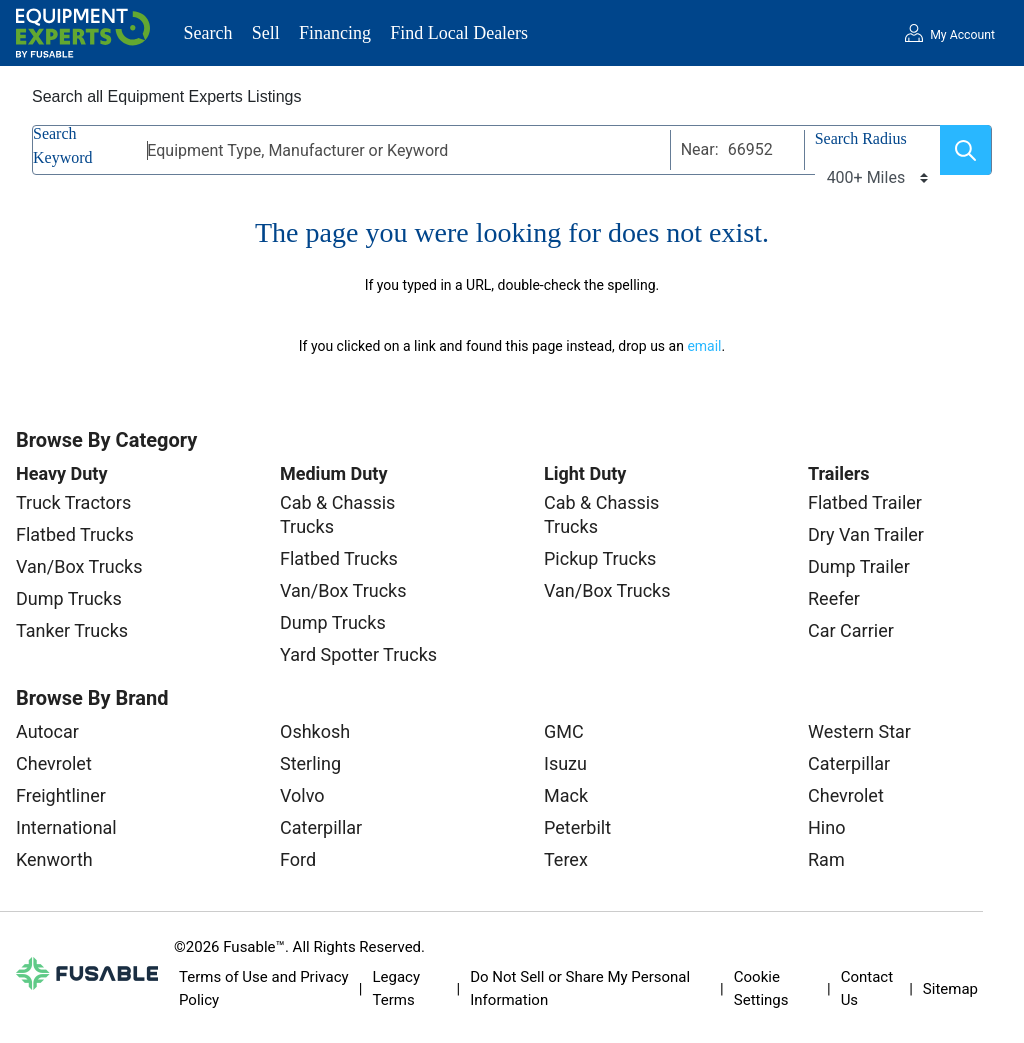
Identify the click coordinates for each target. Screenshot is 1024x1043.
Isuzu (565, 763)
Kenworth (54, 859)
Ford (298, 859)
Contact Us (867, 988)
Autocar (47, 731)
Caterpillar (321, 827)
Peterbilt (577, 827)
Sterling (310, 763)
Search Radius (861, 138)
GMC (564, 731)
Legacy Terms (396, 988)
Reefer (834, 598)
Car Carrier (851, 630)
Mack (566, 795)
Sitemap (950, 989)
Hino (826, 827)
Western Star (859, 731)
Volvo (302, 795)
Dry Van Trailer (866, 534)
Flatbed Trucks (75, 534)
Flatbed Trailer (865, 502)
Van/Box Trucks (79, 566)
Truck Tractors (73, 502)
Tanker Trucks (72, 630)
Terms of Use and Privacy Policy (264, 988)
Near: (700, 149)
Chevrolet (54, 763)
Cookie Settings (761, 988)
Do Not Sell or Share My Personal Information (580, 988)
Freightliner (61, 795)
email (704, 346)
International (66, 827)
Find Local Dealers (459, 33)
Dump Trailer (859, 566)
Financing (335, 33)
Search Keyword (63, 145)
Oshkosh (315, 731)
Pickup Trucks (600, 558)
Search (208, 33)
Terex (566, 859)
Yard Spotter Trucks (358, 654)
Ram (826, 859)
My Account (962, 35)
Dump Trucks (69, 598)
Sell (266, 33)
